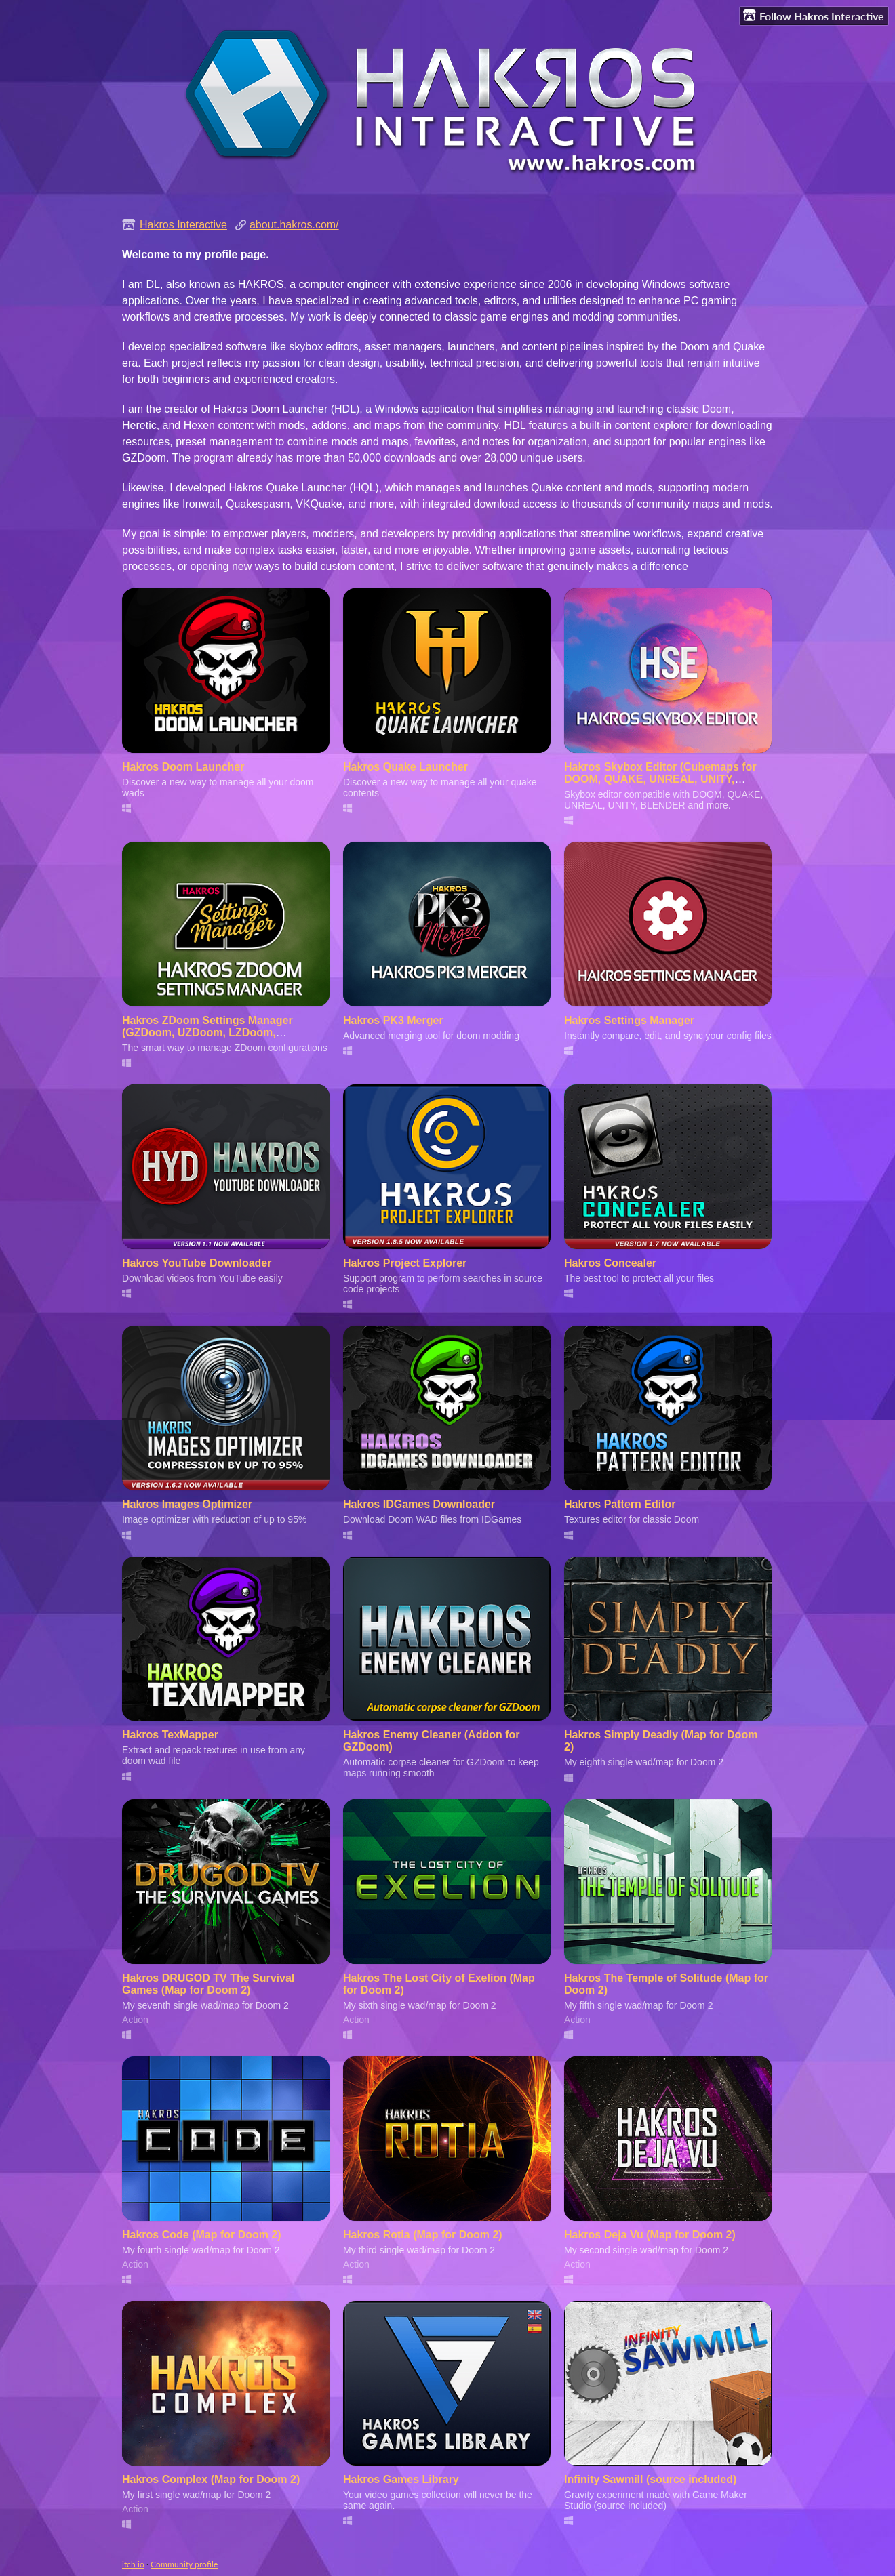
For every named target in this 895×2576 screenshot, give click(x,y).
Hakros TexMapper (170, 1734)
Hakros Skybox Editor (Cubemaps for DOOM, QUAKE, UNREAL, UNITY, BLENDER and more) (660, 779)
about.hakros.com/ (294, 224)
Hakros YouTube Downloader (196, 1263)
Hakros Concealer (610, 1263)
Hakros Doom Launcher (183, 767)
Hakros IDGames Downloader (419, 1504)
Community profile (184, 2564)
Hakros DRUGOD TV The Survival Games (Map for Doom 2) (208, 1984)
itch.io (133, 2564)
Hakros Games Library (401, 2479)
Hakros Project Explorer (404, 1263)
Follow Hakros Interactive (813, 15)
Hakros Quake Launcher (405, 767)
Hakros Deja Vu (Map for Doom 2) (650, 2235)
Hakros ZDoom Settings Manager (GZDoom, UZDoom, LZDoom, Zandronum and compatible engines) (217, 1032)
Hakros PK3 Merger (393, 1020)
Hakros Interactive (183, 224)
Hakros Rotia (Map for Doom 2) (422, 2235)
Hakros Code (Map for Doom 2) (201, 2235)
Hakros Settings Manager (629, 1020)
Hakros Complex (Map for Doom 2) (211, 2479)
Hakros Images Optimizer (187, 1504)
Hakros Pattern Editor (619, 1504)
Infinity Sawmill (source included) (650, 2479)
